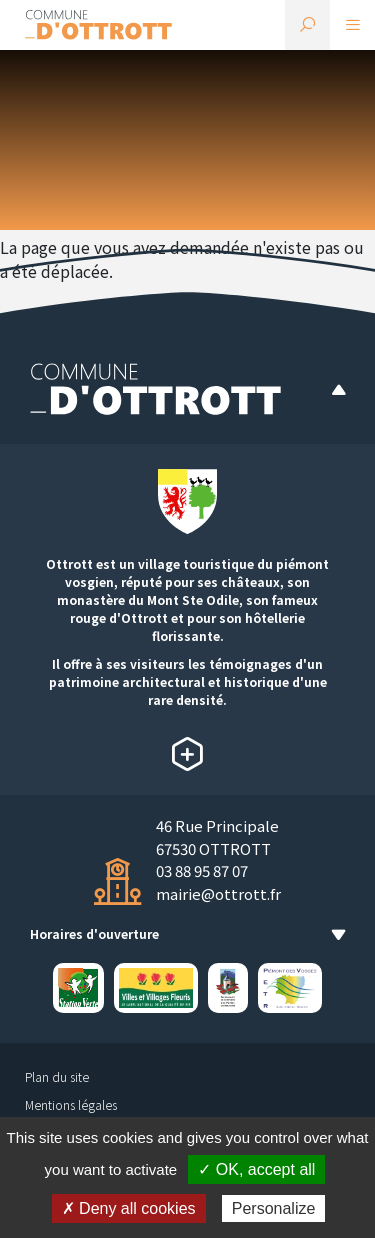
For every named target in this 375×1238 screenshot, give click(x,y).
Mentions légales (71, 1104)
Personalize (274, 1208)
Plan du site (57, 1076)
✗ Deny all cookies (129, 1208)
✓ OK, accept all (256, 1169)
